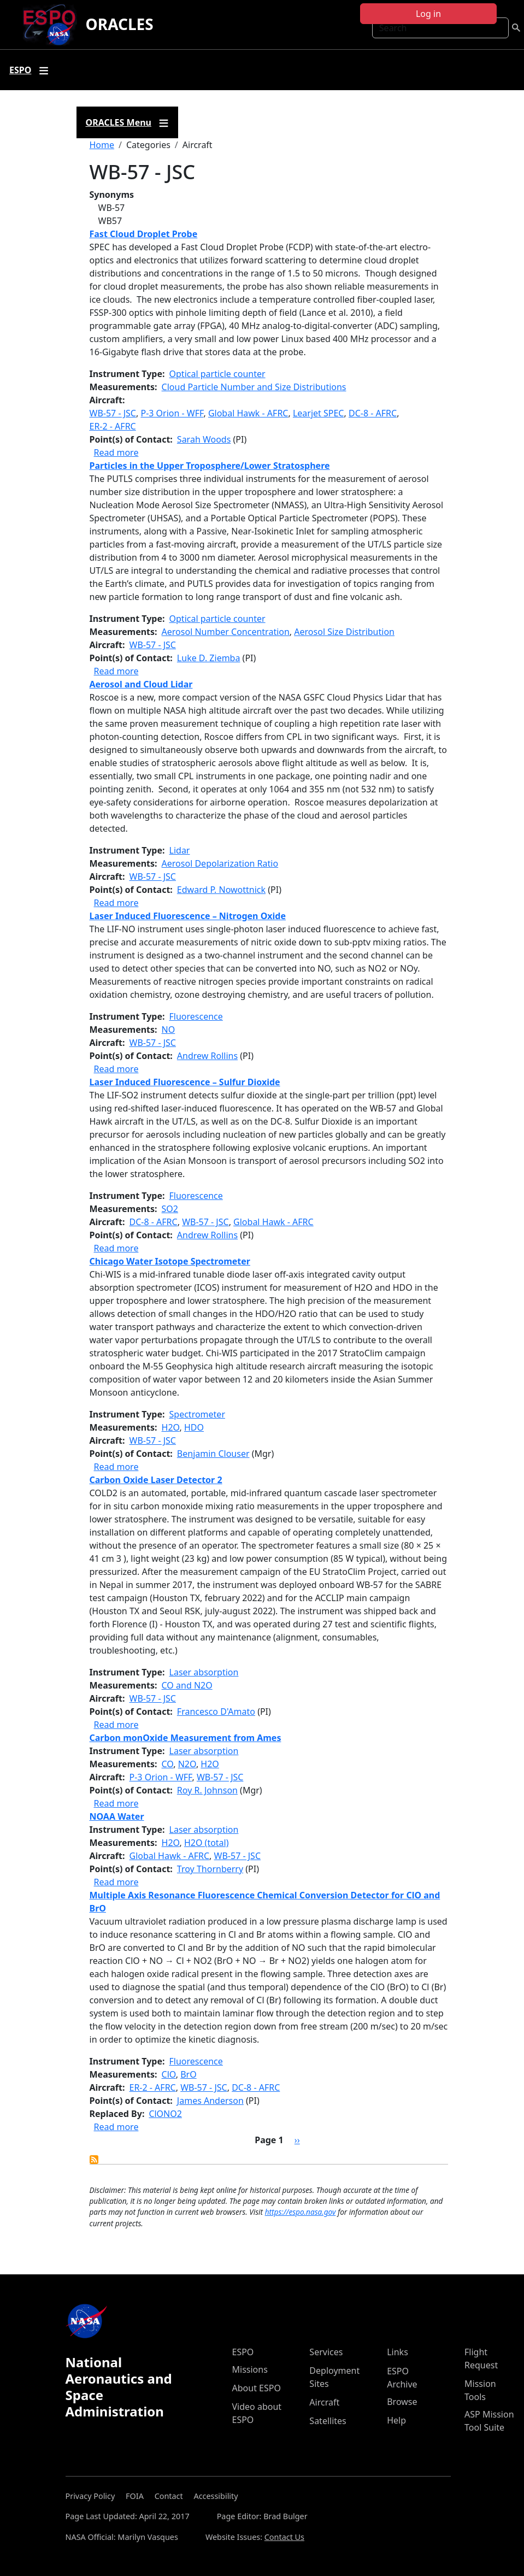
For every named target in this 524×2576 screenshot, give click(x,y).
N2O (187, 1764)
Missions (250, 2369)
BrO (188, 2074)
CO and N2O (187, 1685)
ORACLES (120, 24)
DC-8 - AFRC (373, 413)
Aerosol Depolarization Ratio (220, 863)
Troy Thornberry (210, 1869)
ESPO (243, 2352)
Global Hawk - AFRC (248, 413)
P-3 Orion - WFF (171, 413)
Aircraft (324, 2402)
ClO (169, 2074)
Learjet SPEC (318, 413)
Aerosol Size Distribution (344, 632)
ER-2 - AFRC (113, 426)
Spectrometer (197, 1414)
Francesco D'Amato (216, 1711)
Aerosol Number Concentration (226, 632)
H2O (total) (206, 1843)
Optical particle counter (217, 374)
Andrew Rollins (207, 1056)
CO (168, 1764)
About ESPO (256, 2388)
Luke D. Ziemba (208, 658)
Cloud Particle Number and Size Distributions (254, 387)
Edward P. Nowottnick (221, 890)
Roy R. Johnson (207, 1790)
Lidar (179, 850)
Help (396, 2420)
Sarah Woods (204, 439)
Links (397, 2352)
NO (168, 1030)
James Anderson (210, 2101)
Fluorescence (196, 1016)
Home (102, 145)
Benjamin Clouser (213, 1454)
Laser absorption (204, 1672)
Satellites (327, 2421)
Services (326, 2352)
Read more (116, 452)
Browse (402, 2402)
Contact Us (284, 2537)
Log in (428, 14)
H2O (171, 1427)
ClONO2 (165, 2114)
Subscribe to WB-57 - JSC (94, 2159)
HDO (194, 1427)
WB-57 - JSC (113, 413)
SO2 (170, 1209)
